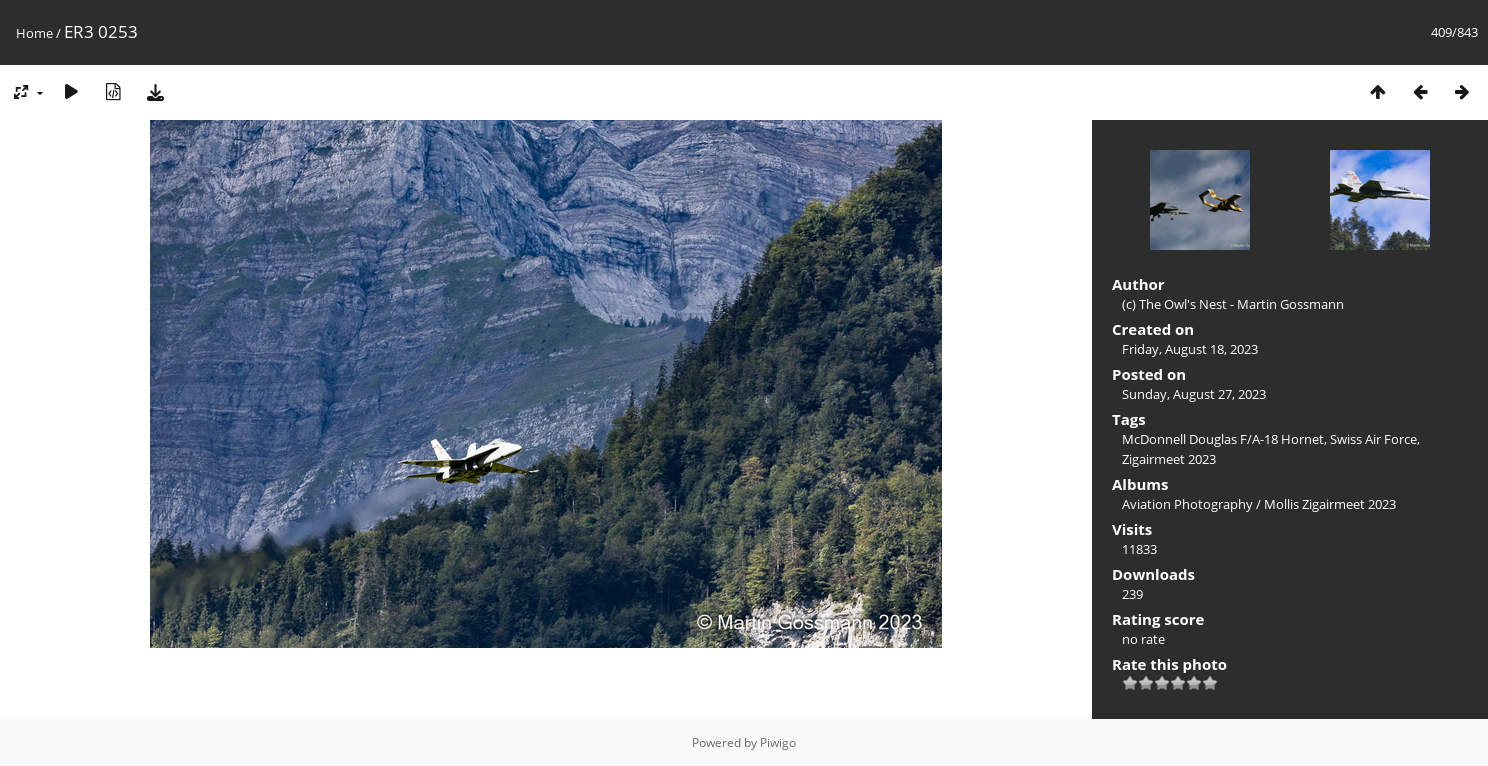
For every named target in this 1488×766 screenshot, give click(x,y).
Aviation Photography (1187, 504)
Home (34, 33)
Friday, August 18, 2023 (1190, 349)
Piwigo (778, 742)
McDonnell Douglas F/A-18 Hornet (1223, 439)
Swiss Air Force (1373, 439)
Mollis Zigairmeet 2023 (1330, 504)
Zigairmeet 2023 (1169, 459)
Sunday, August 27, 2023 (1194, 394)
